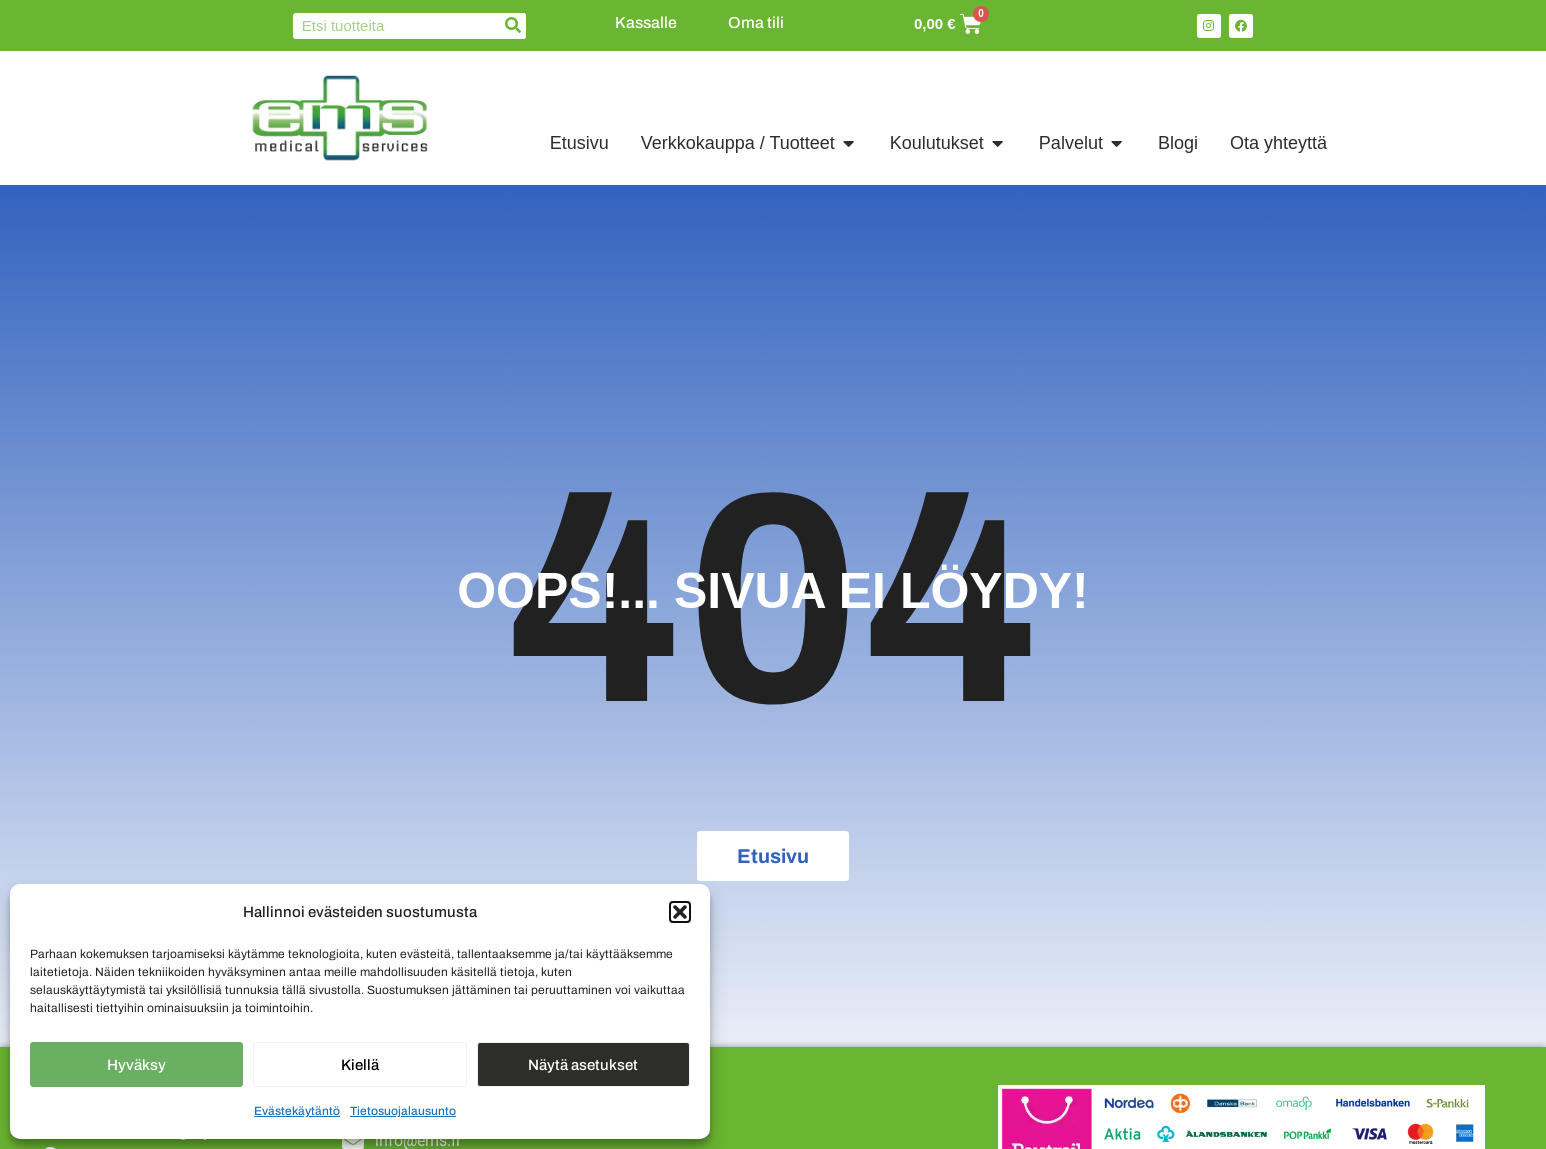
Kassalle (646, 22)
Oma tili (756, 22)
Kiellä (360, 1065)
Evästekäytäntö (297, 1111)
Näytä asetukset (583, 1065)
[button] (680, 912)
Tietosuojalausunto (403, 1111)
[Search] (513, 26)
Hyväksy (136, 1065)
